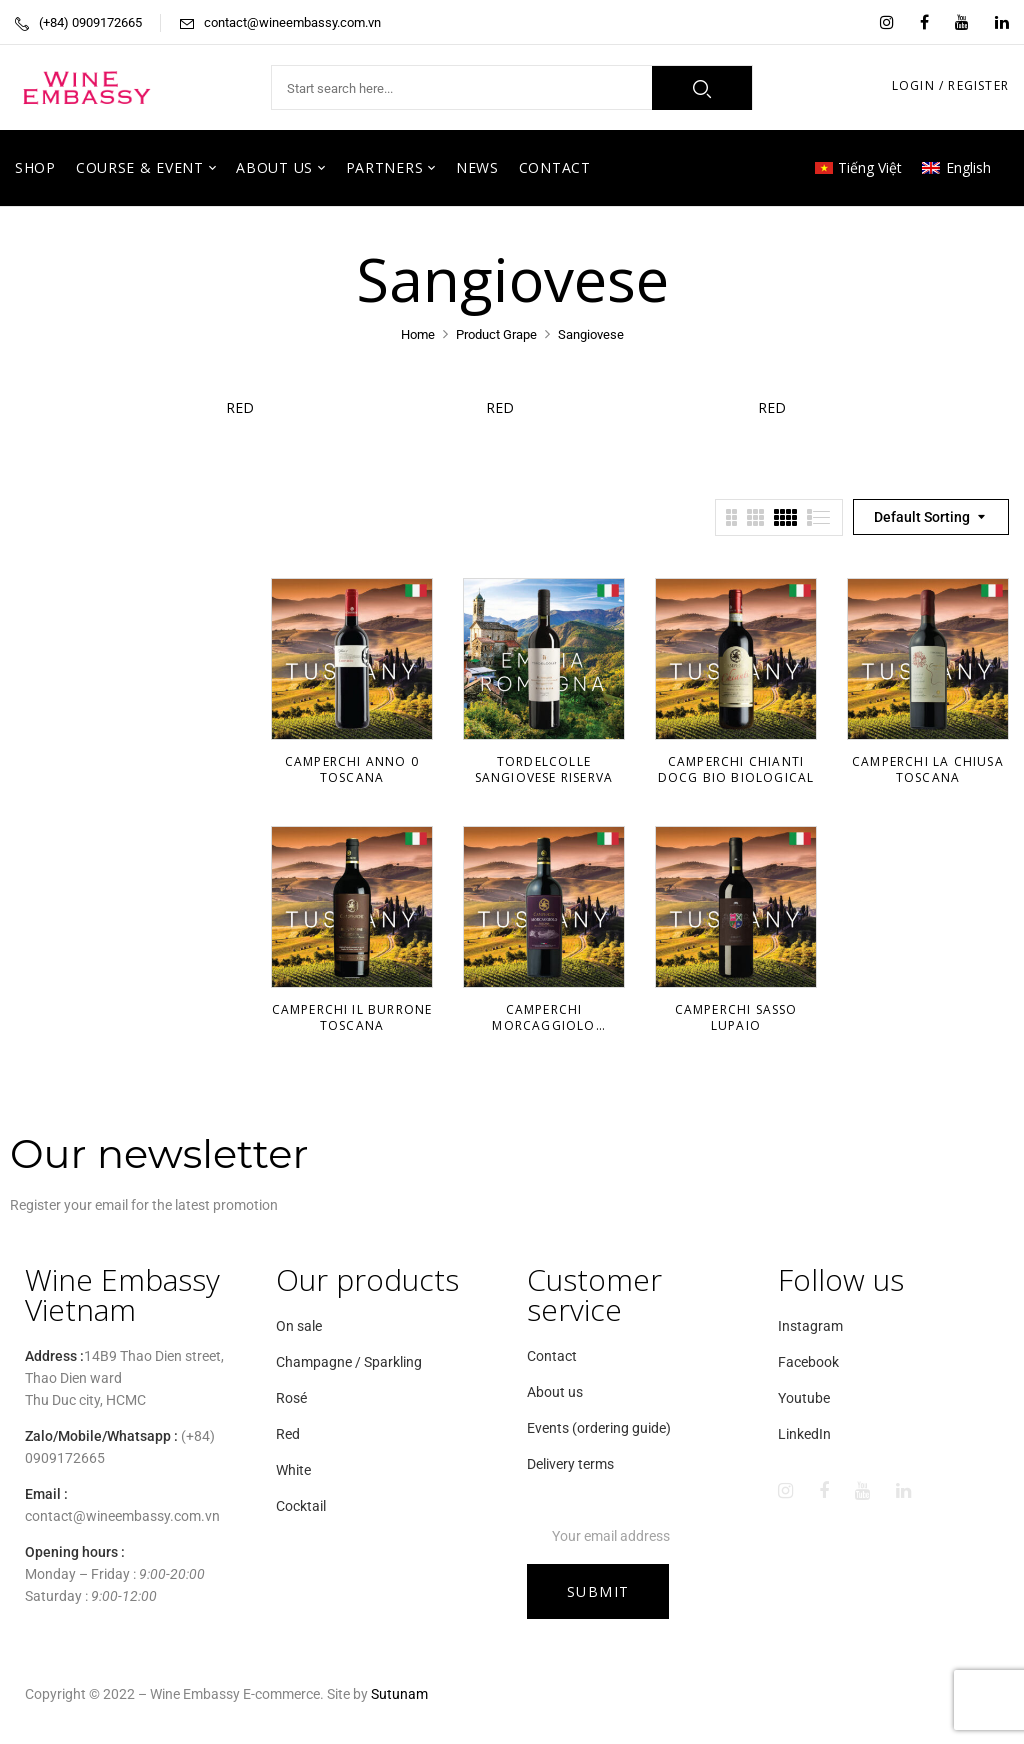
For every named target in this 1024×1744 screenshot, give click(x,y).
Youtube (804, 1398)
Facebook (808, 1362)
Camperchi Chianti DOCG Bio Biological (736, 769)
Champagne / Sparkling (349, 1362)
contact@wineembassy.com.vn (292, 22)
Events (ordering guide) (599, 1428)
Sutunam (399, 1694)
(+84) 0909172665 (90, 22)
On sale (299, 1326)
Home (418, 334)
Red (252, 407)
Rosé (291, 1398)
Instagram (810, 1326)
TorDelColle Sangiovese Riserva (544, 769)
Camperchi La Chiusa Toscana (928, 769)
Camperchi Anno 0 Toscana (352, 769)
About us (555, 1392)
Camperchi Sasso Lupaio (736, 1017)
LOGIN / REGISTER (950, 85)
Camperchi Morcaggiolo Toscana (543, 1025)
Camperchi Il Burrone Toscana (352, 1017)
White (293, 1470)
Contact (552, 1356)
